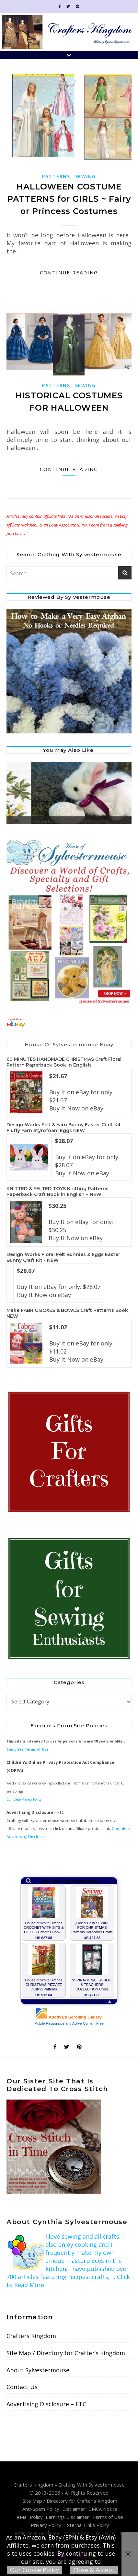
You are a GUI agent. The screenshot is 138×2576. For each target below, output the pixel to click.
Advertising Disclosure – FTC (46, 2404)
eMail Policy (30, 2517)
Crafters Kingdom (31, 2336)
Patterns (56, 176)
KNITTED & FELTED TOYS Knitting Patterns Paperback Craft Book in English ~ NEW (57, 1191)
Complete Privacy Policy (23, 1799)
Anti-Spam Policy (40, 2509)
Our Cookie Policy (34, 2570)
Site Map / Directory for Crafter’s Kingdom (65, 2353)
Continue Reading (69, 272)
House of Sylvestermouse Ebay (69, 1044)
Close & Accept (94, 2570)
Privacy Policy (46, 2525)
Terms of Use (107, 2517)
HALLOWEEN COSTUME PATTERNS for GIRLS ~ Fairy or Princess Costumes (69, 199)
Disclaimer (73, 2509)
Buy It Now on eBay (76, 1108)
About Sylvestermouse (37, 2370)
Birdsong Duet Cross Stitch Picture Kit (41, 821)
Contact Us (22, 2387)
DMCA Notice (103, 2509)
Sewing (85, 176)
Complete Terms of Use (27, 1749)
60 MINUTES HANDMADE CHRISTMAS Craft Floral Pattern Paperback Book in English (63, 1062)
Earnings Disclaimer (67, 2517)
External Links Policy (86, 2525)
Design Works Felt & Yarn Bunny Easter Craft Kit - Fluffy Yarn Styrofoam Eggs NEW (65, 1127)
